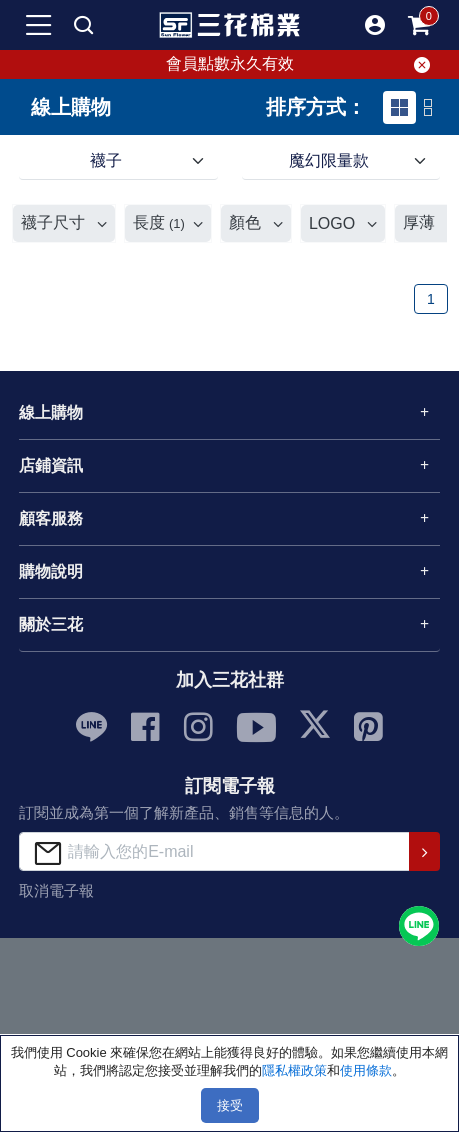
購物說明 (51, 571)
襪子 (106, 160)
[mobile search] (84, 25)
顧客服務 (51, 518)
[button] (375, 25)
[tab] (399, 107)
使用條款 (366, 1070)
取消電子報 (56, 890)
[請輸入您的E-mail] (214, 851)
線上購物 (51, 412)
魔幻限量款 (329, 160)
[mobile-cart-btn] (420, 25)
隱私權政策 (294, 1070)
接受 (230, 1105)
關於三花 (51, 624)
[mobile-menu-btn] (39, 25)
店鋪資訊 (51, 465)
